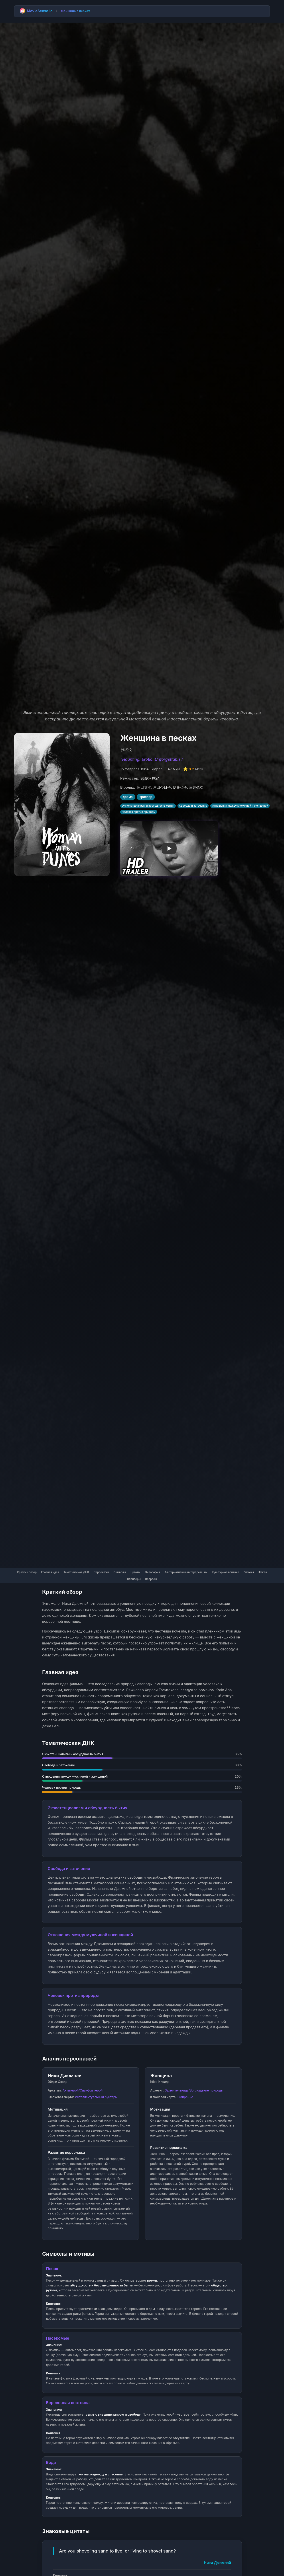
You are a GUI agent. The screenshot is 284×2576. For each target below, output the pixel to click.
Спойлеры (170, 1582)
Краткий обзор (33, 1573)
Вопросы (192, 1582)
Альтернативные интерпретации (237, 1573)
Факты (149, 1582)
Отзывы (130, 1582)
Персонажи (128, 1573)
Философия (195, 1573)
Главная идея (63, 1573)
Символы (152, 1573)
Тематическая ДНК (96, 1573)
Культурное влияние (100, 1582)
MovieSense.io (36, 11)
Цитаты (173, 1573)
